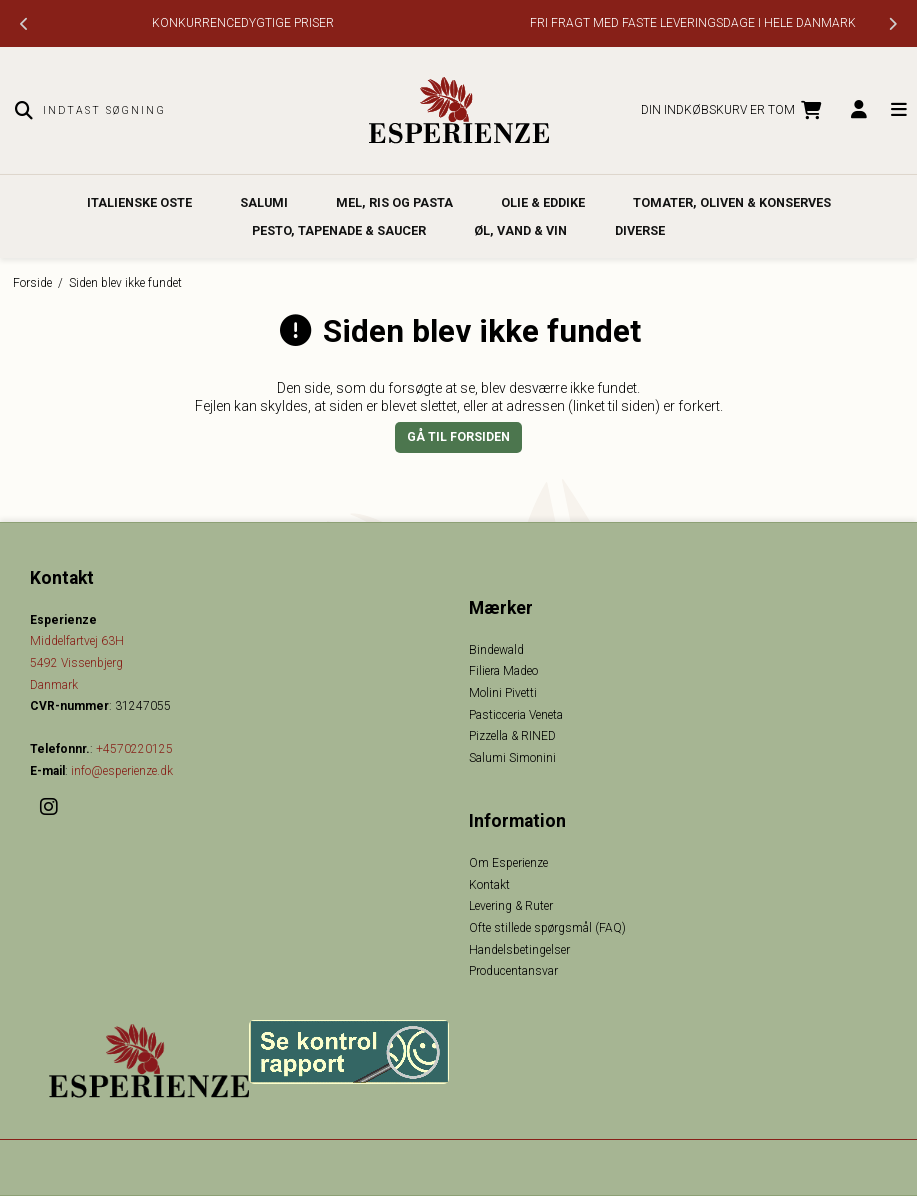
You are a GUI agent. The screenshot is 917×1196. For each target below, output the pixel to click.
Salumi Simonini (512, 758)
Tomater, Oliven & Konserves (732, 202)
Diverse (640, 230)
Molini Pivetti (503, 693)
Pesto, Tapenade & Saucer (339, 230)
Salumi (264, 202)
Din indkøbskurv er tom (734, 111)
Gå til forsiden (458, 437)
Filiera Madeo (503, 671)
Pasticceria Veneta (516, 715)
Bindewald (496, 650)
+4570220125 (134, 749)
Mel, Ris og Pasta (394, 202)
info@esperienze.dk (122, 771)
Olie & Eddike (543, 202)
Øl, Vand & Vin (520, 230)
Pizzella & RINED (512, 736)
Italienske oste (139, 202)
